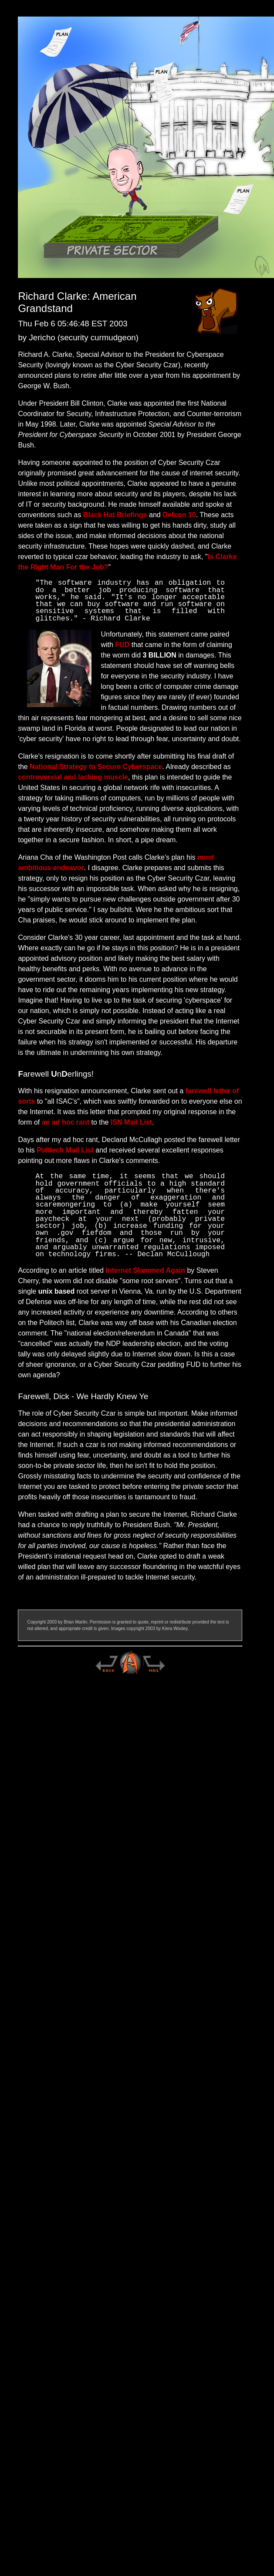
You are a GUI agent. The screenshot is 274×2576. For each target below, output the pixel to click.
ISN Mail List (131, 1122)
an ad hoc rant (65, 1122)
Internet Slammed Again (145, 1270)
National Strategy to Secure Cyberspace (96, 766)
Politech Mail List (65, 1150)
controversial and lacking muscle (73, 777)
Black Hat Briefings (115, 515)
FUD (122, 644)
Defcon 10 (179, 515)
